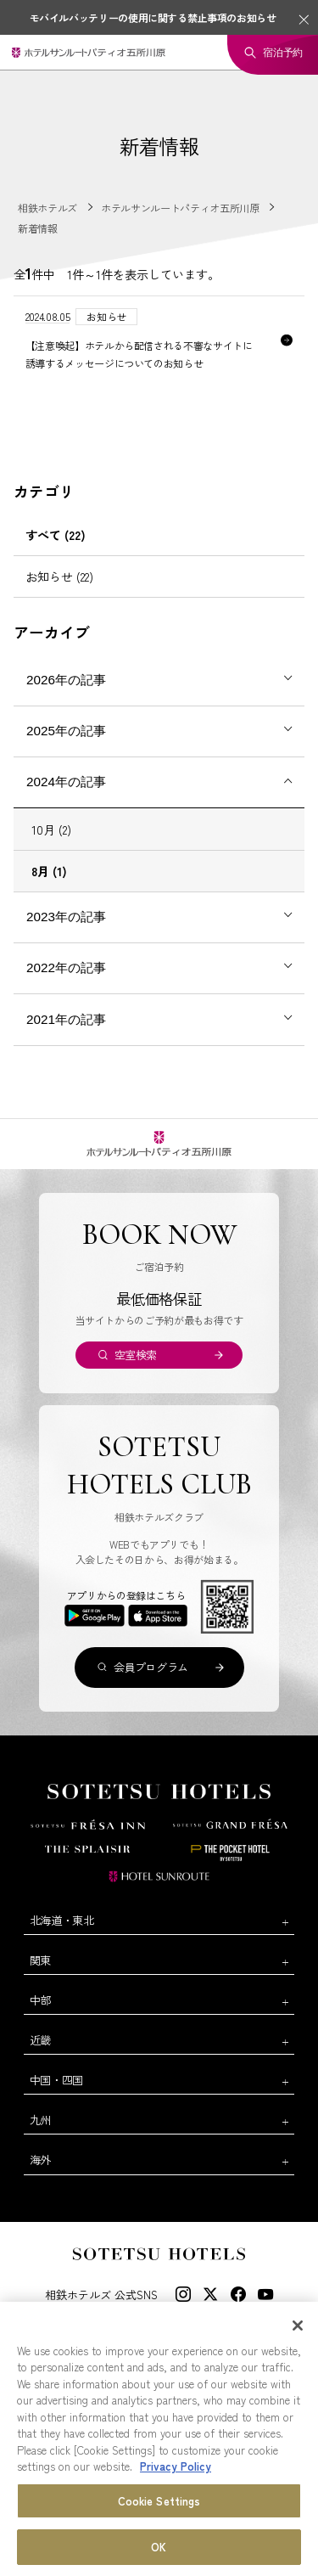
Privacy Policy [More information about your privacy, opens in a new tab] (175, 2467)
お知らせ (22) (59, 576)
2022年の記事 (66, 967)
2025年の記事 (66, 730)
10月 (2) (51, 829)
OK (158, 2547)
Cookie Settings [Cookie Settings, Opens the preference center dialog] (159, 2501)
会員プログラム (151, 1667)
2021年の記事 (66, 1019)
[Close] (297, 2325)
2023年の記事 (66, 916)
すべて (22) (55, 534)
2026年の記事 (66, 679)
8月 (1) (49, 871)
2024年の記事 (66, 781)
